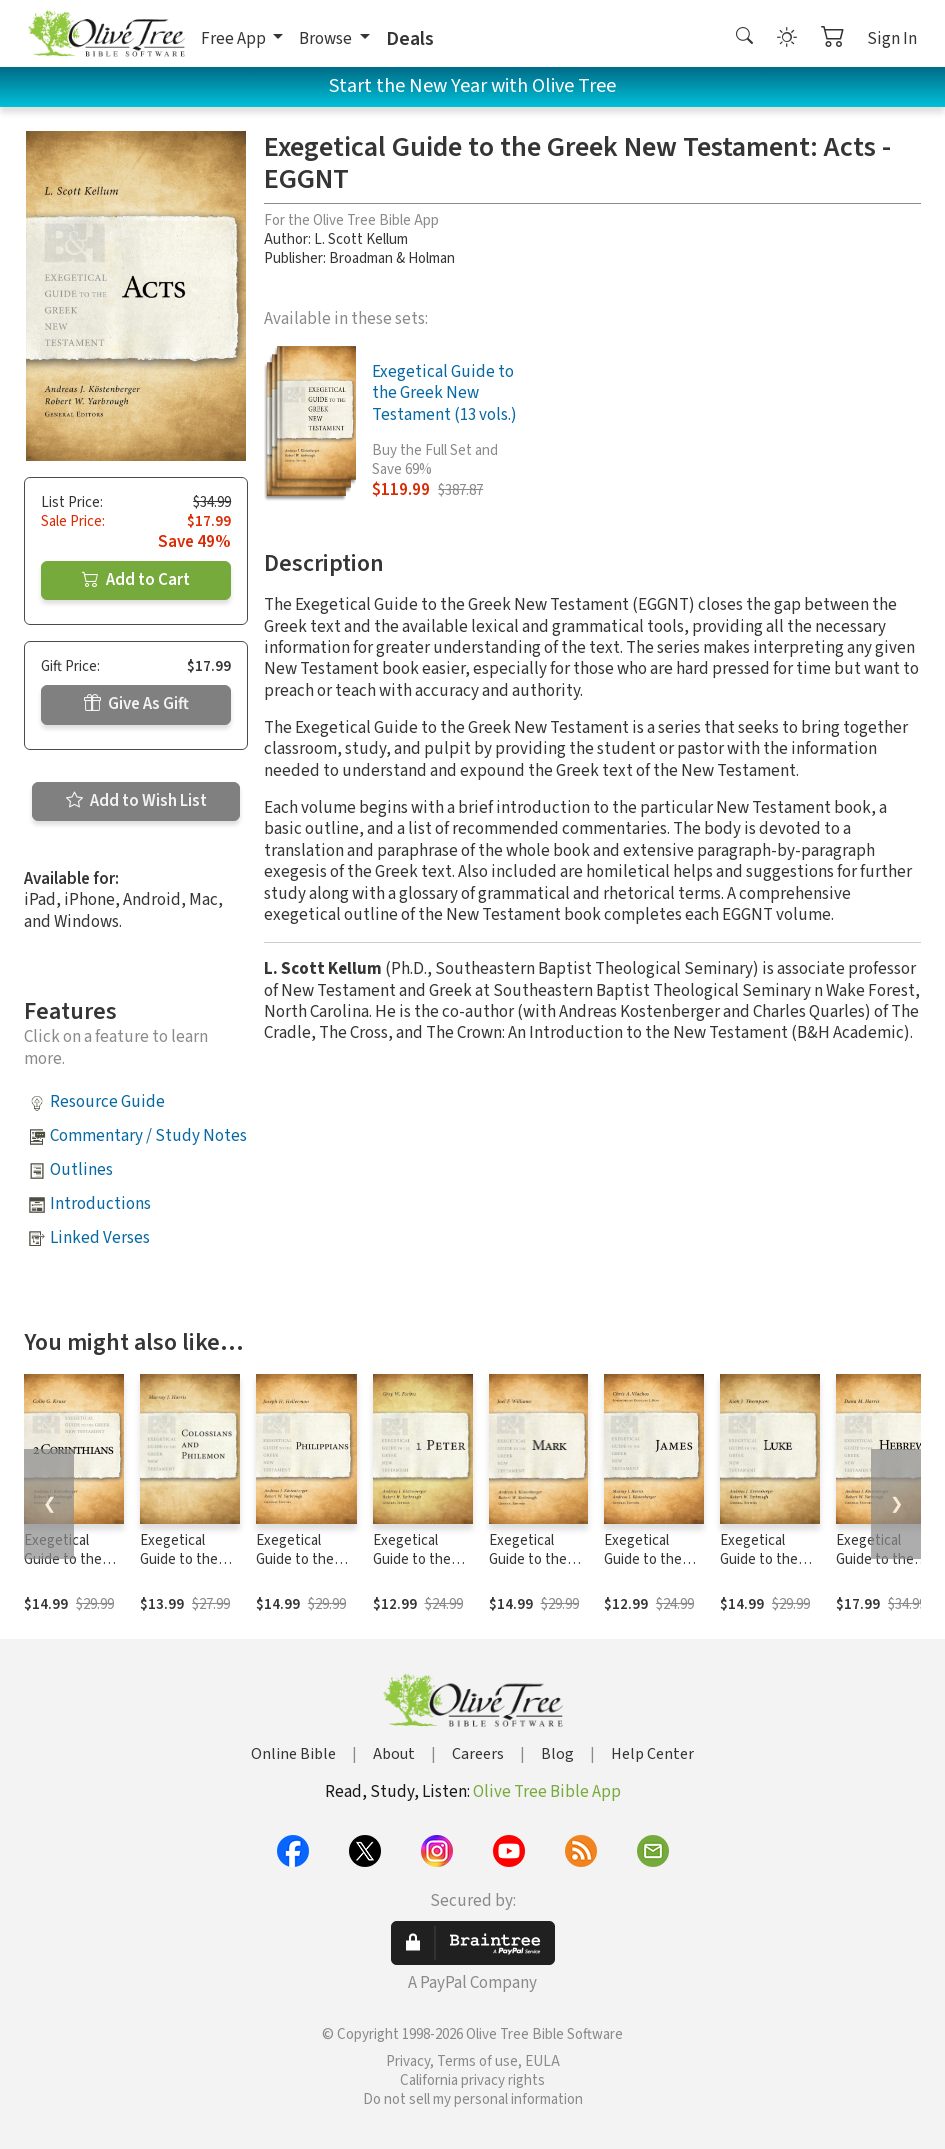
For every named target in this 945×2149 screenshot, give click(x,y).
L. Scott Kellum (361, 239)
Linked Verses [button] (100, 1238)
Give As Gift (136, 704)
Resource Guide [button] (107, 1102)
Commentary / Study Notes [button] (148, 1136)
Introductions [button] (100, 1204)
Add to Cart (136, 580)
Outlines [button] (81, 1170)
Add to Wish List (136, 801)
